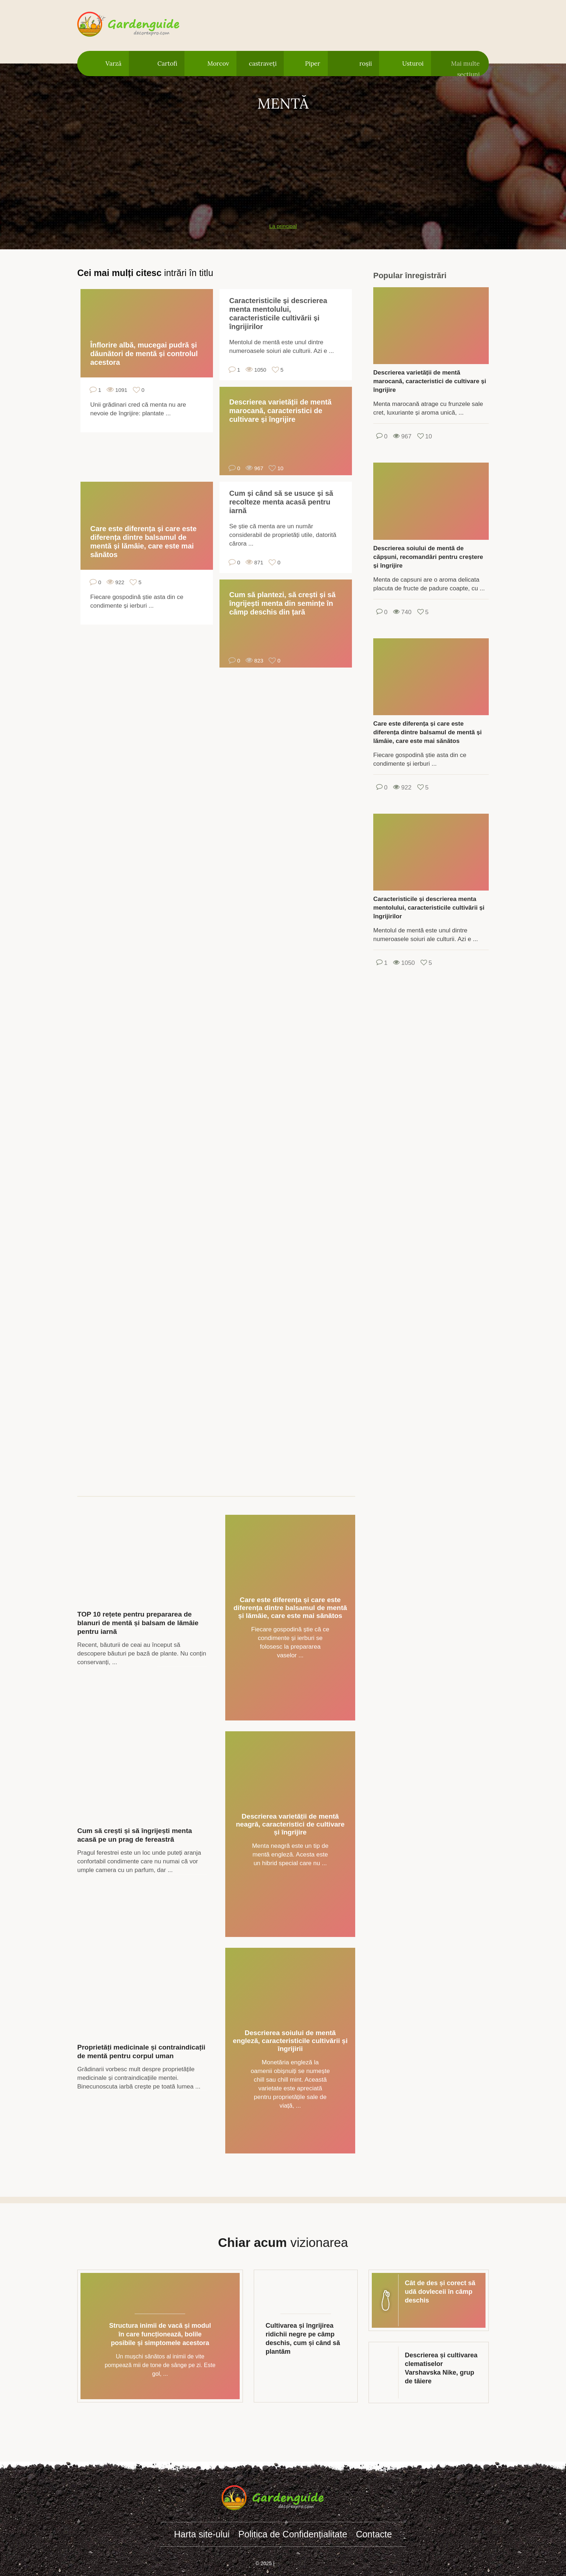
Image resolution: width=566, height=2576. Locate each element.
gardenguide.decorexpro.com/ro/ (138, 25)
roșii (366, 63)
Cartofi (167, 63)
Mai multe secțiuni (465, 68)
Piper (312, 63)
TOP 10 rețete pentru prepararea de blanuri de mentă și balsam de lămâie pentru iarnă (138, 1622)
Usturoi (412, 63)
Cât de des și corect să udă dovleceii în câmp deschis (440, 2291)
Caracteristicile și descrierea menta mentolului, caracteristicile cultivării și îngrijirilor (278, 314)
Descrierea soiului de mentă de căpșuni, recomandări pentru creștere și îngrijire (428, 557)
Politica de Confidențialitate (292, 2534)
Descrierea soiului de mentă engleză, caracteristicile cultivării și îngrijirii (290, 2040)
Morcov (218, 63)
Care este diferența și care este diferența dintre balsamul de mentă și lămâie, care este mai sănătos (143, 542)
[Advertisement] (283, 163)
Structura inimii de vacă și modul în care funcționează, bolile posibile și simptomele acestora (160, 2334)
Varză (113, 63)
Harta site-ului (202, 2534)
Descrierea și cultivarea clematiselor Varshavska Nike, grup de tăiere (441, 2368)
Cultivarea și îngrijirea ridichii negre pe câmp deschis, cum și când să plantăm (303, 2338)
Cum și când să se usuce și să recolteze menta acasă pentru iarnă (281, 502)
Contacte (374, 2534)
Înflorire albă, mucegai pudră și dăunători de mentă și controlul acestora (144, 353)
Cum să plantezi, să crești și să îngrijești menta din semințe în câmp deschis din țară (282, 603)
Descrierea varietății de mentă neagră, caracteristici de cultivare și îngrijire (290, 1824)
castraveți (263, 63)
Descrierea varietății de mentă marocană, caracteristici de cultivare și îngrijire (280, 410)
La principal (283, 226)
